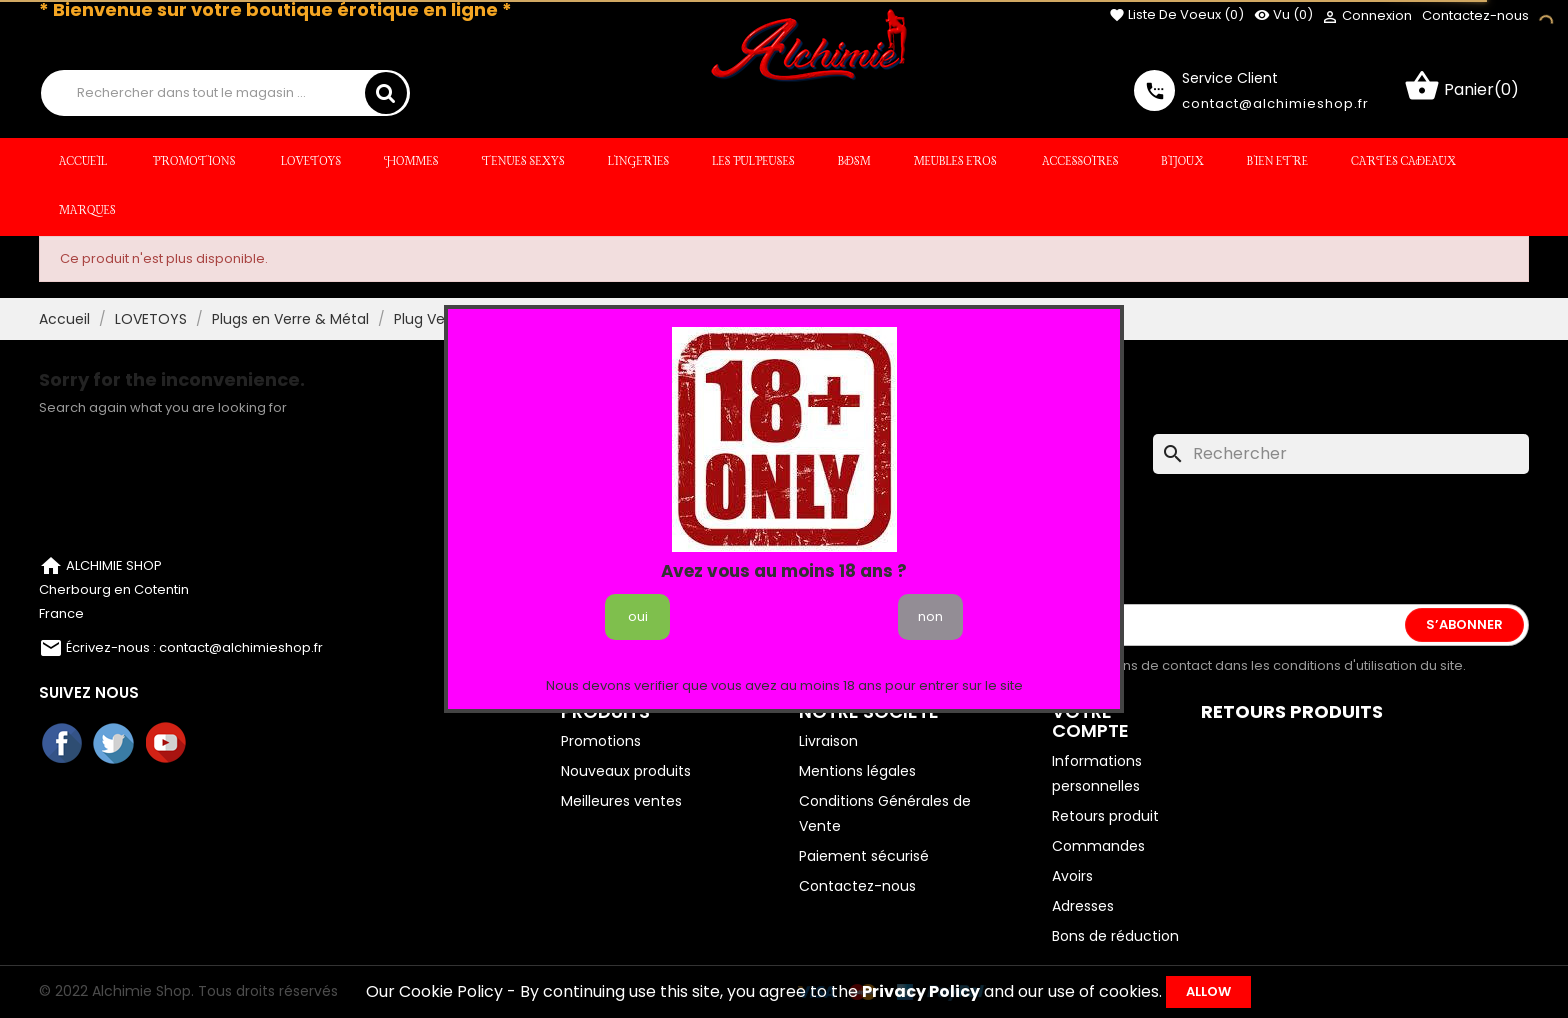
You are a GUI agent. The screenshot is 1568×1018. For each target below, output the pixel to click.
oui (638, 616)
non (930, 616)
